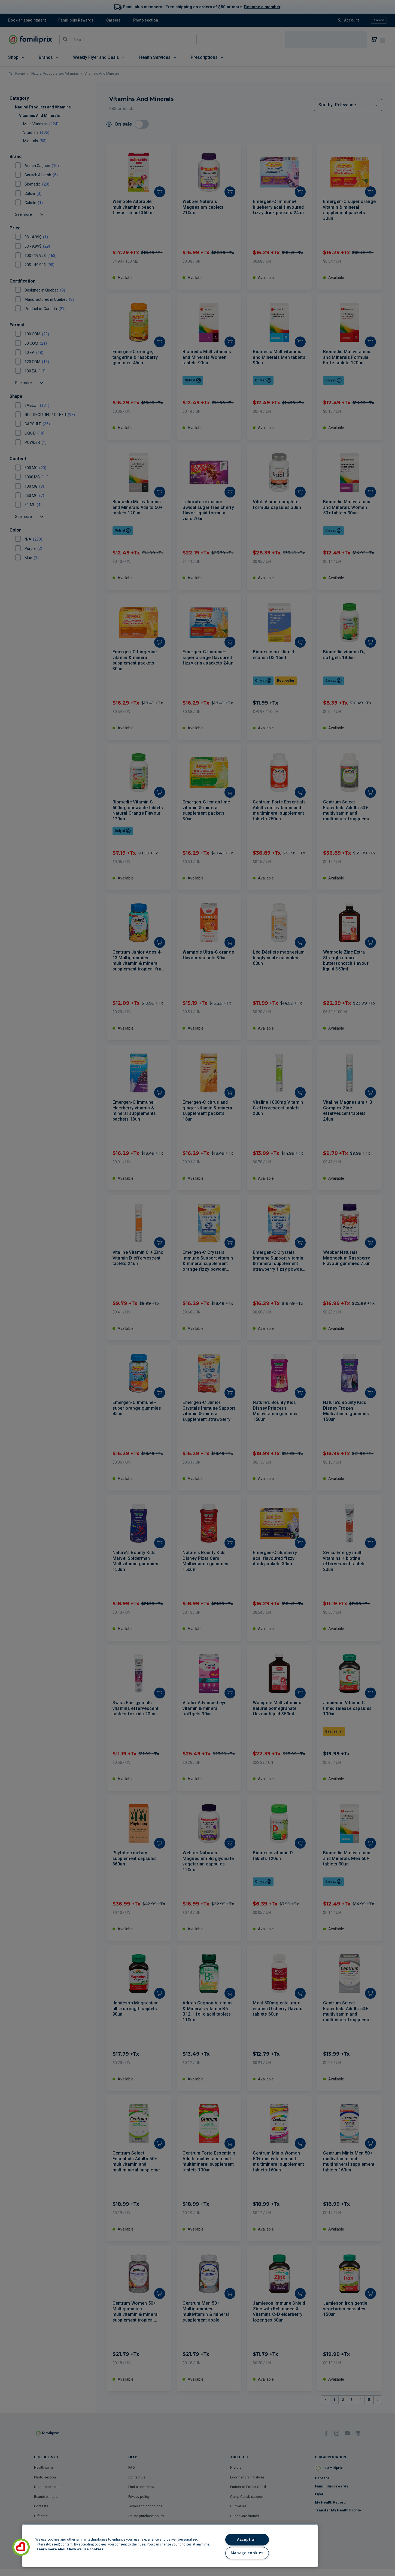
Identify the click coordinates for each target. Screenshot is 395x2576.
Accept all (247, 2539)
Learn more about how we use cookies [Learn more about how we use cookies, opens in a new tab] (70, 2549)
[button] (21, 2547)
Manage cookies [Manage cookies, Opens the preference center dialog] (247, 2552)
